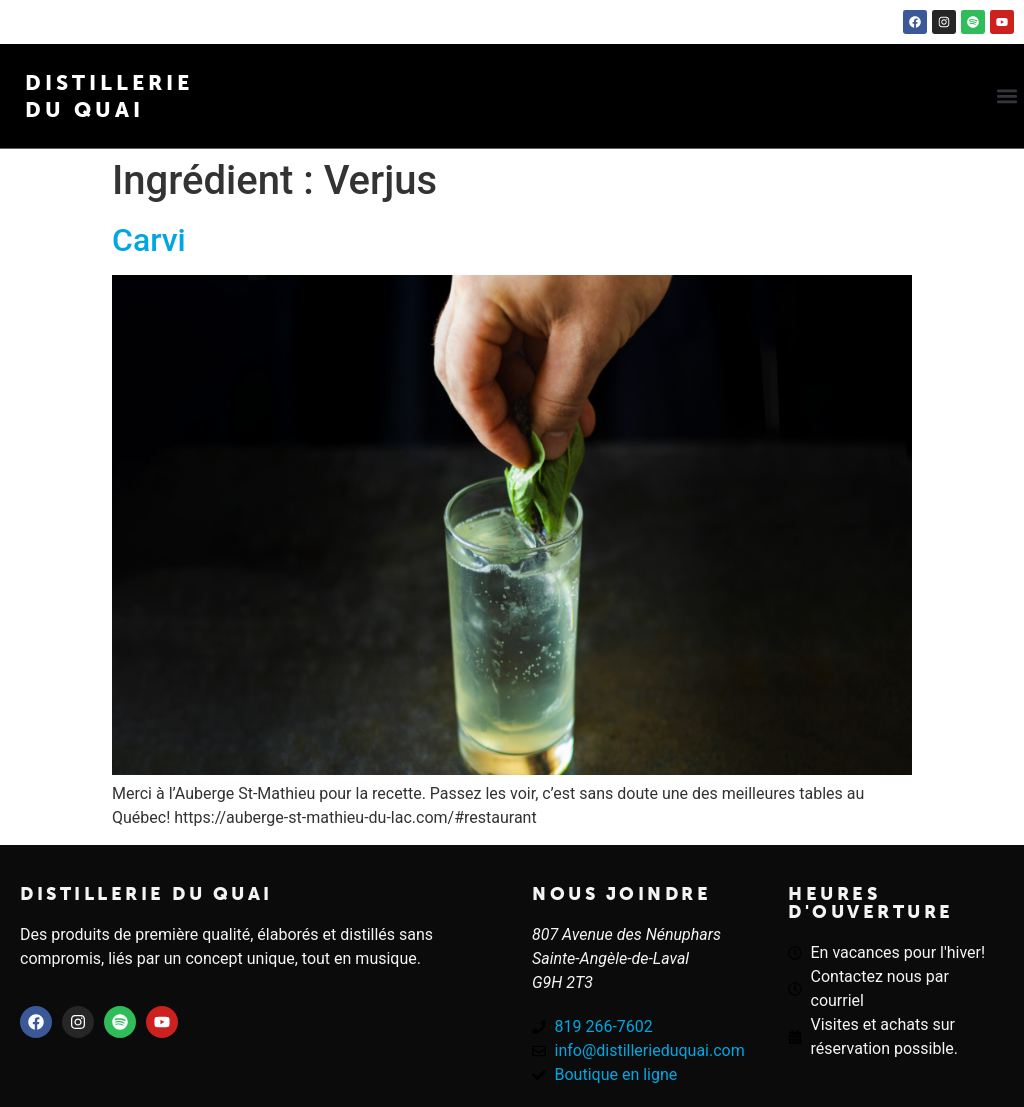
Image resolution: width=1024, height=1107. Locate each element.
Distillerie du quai (146, 894)
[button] (1007, 96)
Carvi (149, 240)
